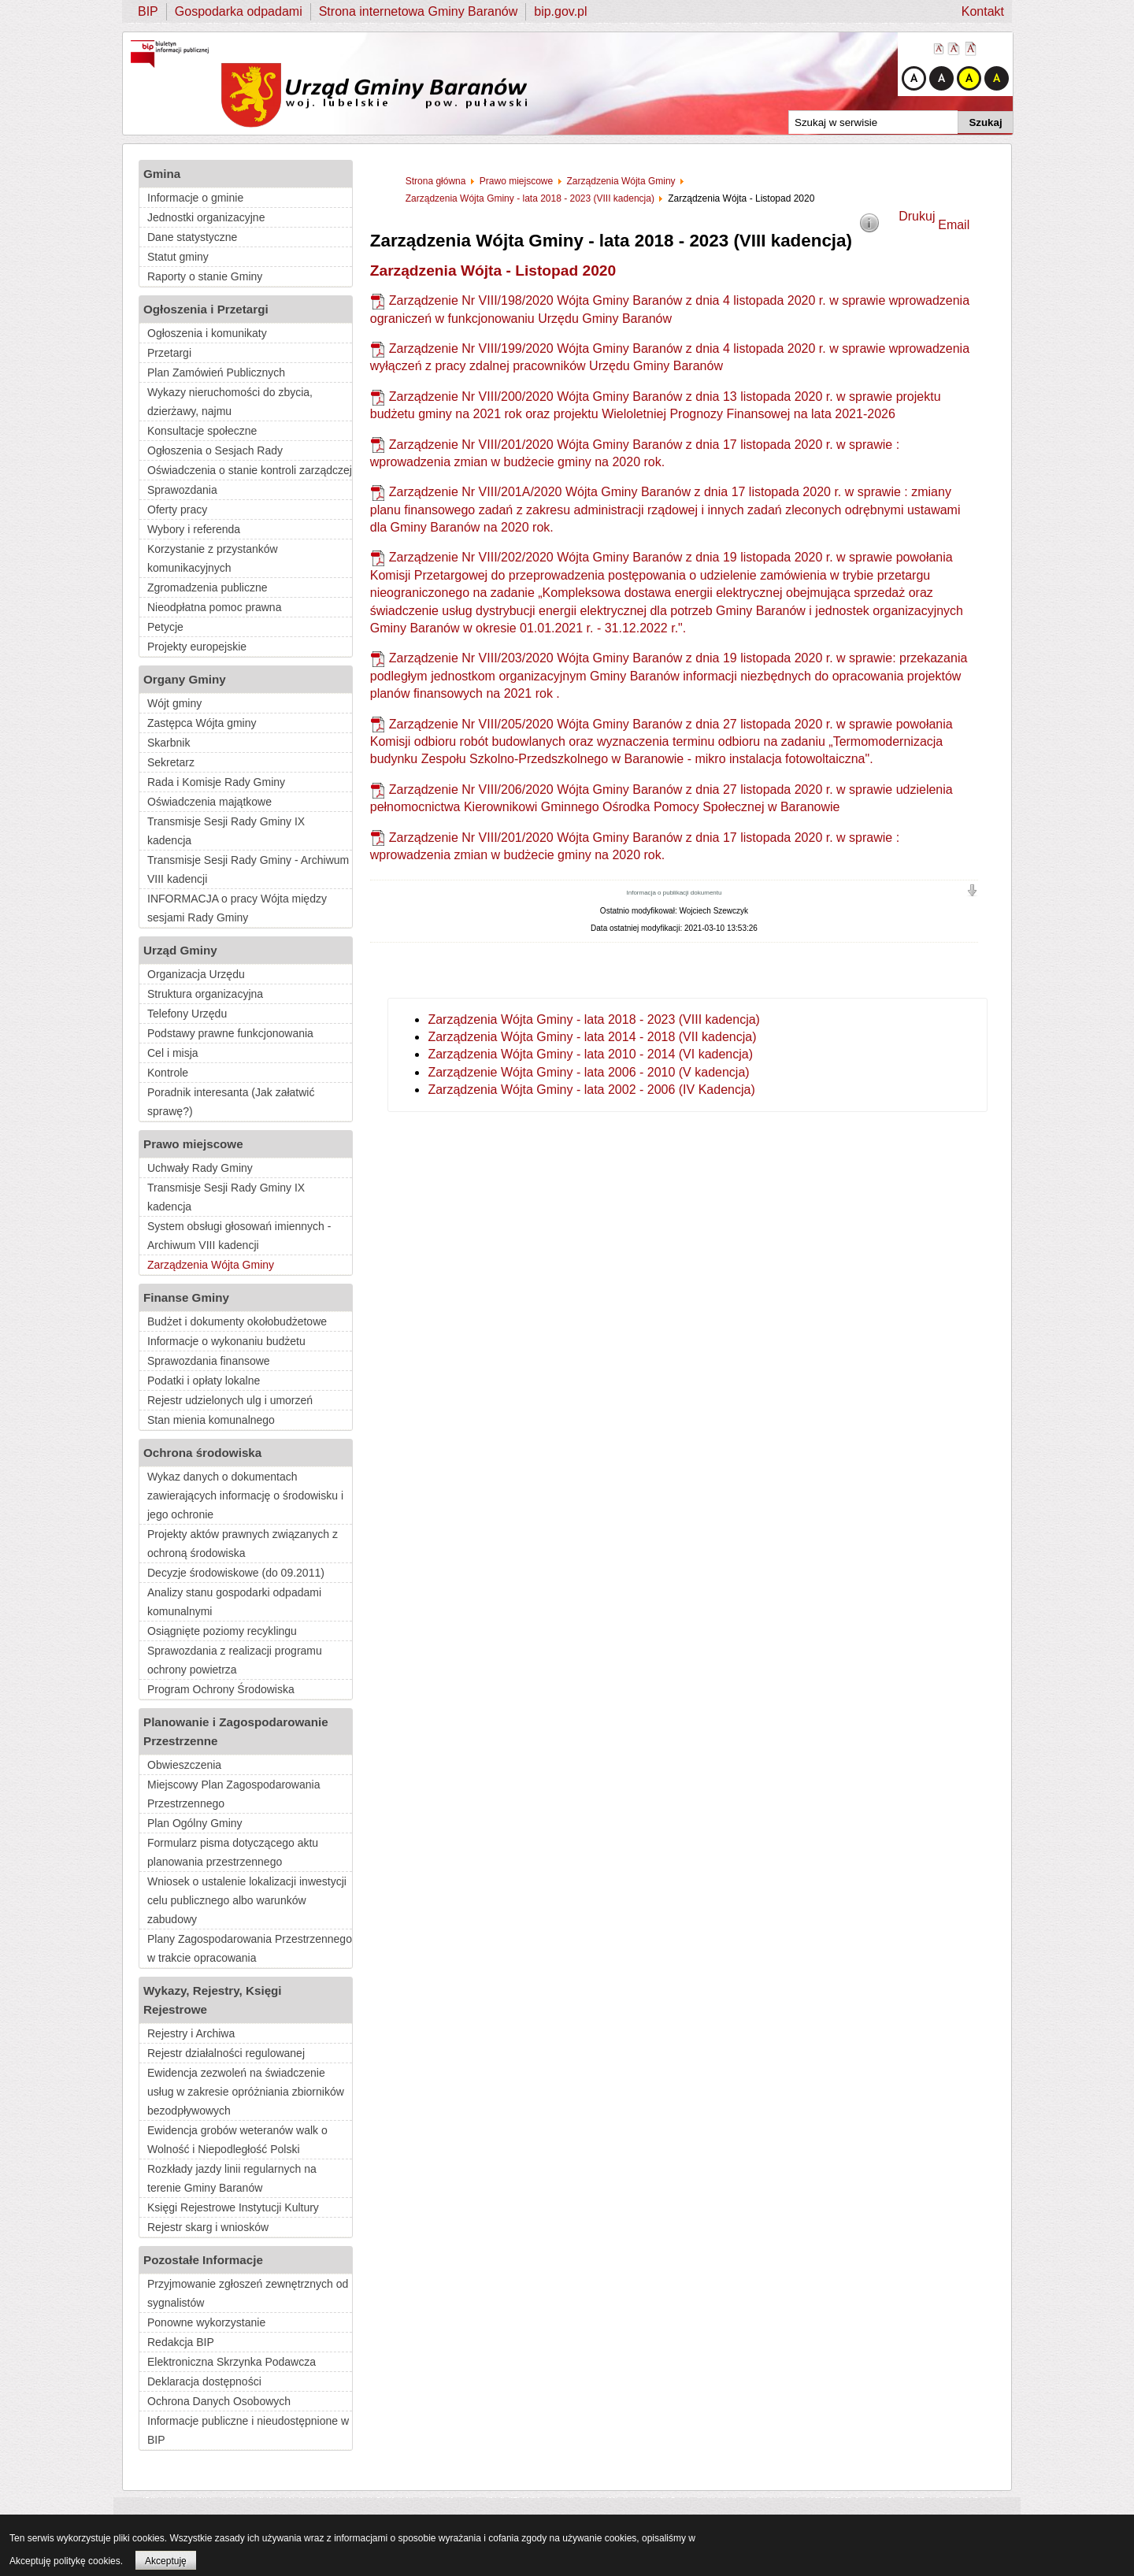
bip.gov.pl (560, 11)
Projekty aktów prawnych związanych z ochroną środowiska (242, 1543)
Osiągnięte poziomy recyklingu (222, 1631)
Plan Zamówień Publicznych (216, 372)
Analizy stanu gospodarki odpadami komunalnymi (234, 1602)
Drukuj (917, 216)
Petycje (165, 627)
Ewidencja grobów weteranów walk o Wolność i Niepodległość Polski (237, 2139)
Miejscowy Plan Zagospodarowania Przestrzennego (233, 1794)
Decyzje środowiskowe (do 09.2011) (235, 1572)
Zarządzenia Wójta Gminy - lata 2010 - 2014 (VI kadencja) (590, 1054)
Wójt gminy (174, 703)
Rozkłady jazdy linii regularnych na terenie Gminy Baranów (232, 2178)
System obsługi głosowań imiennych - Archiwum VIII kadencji (239, 1235)
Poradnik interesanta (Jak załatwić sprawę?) (230, 1102)
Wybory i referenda (193, 529)
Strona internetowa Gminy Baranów (418, 11)
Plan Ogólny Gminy (195, 1823)
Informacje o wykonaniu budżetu (226, 1341)
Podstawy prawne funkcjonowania (230, 1033)
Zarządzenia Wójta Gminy (210, 1264)
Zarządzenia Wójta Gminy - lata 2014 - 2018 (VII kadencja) (592, 1036)
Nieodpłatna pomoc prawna (214, 607)
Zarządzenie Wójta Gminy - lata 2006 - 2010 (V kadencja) (588, 1072)
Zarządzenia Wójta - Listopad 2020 (493, 270)
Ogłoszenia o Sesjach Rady (215, 450)
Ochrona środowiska (202, 1452)
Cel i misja (172, 1053)
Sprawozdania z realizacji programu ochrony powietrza (234, 1660)
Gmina (161, 173)
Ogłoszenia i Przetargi (206, 309)
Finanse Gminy (186, 1297)
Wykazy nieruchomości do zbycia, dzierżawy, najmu (230, 401)
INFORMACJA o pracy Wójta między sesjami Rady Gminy (237, 908)
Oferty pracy (177, 509)
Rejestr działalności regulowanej (226, 2053)
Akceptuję (166, 2561)
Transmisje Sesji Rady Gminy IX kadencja (226, 831)
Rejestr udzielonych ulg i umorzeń (230, 1400)
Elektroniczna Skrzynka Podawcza (231, 2361)
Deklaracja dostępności (204, 2381)
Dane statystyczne (192, 237)
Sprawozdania (182, 490)
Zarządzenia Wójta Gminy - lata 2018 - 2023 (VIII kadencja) (594, 1019)
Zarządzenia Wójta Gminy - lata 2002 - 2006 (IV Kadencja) (591, 1089)
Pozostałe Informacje (203, 2260)
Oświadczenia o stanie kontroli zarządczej (249, 470)
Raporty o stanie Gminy (204, 276)
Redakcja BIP (180, 2342)
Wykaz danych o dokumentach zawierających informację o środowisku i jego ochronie (245, 1495)
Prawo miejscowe (193, 1144)
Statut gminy (178, 256)
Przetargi (169, 353)
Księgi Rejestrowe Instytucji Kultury (233, 2207)
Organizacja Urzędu (196, 974)
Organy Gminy (184, 679)
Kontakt (983, 11)
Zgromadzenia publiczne (207, 587)
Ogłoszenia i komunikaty (207, 333)
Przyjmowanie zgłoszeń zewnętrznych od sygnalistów (247, 2293)
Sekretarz (171, 762)
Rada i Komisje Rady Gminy (216, 782)
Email (953, 225)
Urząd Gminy (180, 950)
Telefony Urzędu (187, 1013)
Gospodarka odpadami (238, 11)
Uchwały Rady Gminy (200, 1168)
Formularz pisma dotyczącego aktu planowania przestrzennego (232, 1852)
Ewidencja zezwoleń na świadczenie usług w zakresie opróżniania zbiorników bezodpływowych (245, 2091)
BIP (148, 11)
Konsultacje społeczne (202, 430)
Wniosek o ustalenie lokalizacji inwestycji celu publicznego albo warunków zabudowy (246, 1900)
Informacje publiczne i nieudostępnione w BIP (248, 2430)
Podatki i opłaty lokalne (203, 1380)
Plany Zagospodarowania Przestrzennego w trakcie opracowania (249, 1948)
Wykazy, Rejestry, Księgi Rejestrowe (212, 2000)
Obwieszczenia (184, 1765)
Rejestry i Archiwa (191, 2033)
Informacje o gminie (195, 197)
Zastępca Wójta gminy (202, 723)
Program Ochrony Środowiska (221, 1689)
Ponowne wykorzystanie (206, 2322)
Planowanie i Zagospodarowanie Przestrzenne (235, 1731)
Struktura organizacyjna (205, 994)
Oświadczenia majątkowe (209, 801)
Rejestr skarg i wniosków (208, 2227)
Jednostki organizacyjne (206, 217)
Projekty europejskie (196, 646)
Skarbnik (168, 742)
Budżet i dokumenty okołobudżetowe (237, 1321)
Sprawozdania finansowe (208, 1361)
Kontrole (167, 1072)
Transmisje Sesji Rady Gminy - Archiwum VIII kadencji (248, 869)
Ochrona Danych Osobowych (219, 2401)
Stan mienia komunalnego (211, 1420)
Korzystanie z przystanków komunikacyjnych (212, 558)
